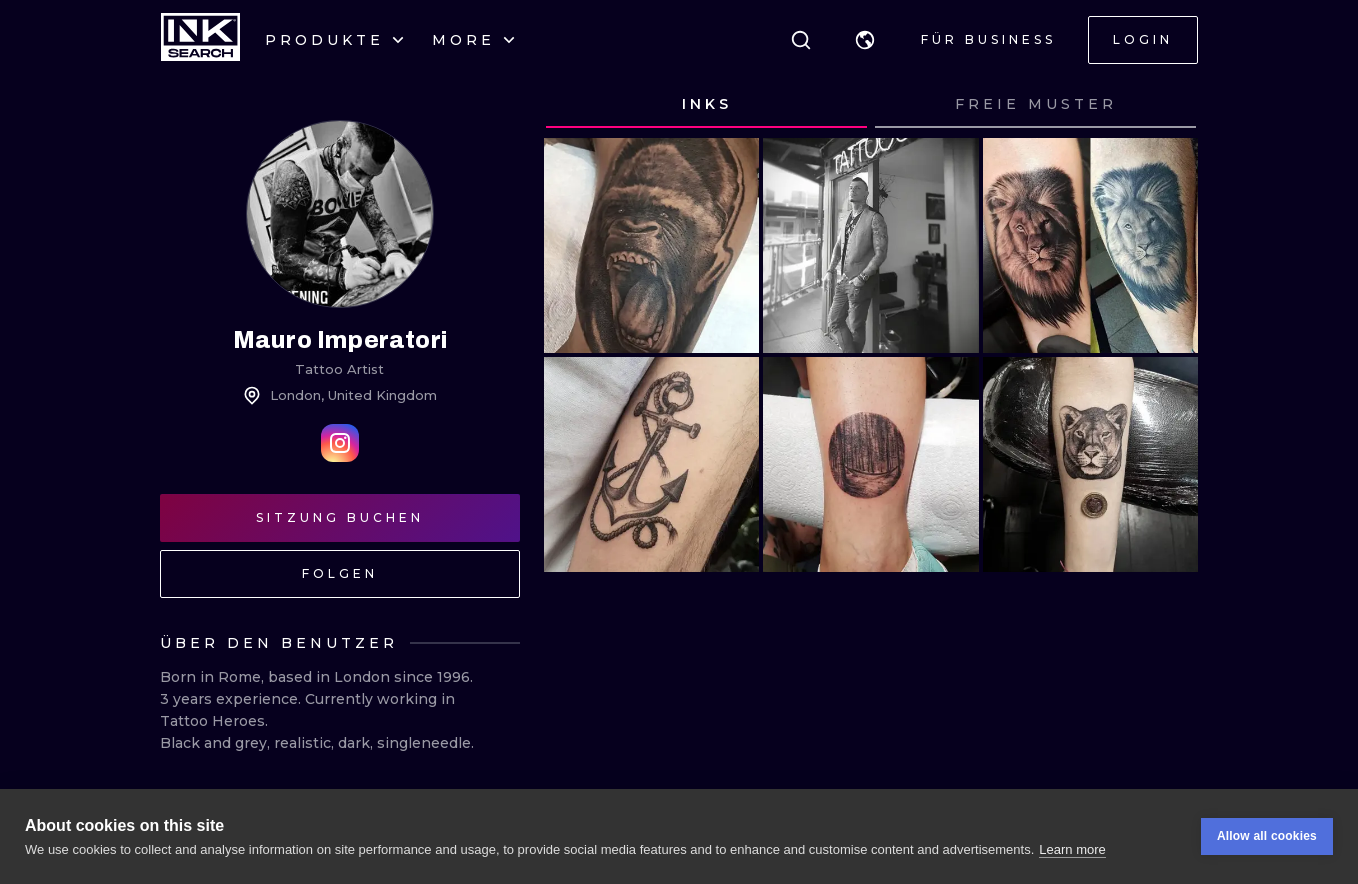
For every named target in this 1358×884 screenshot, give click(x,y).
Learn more (1072, 849)
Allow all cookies (1267, 836)
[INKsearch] (200, 40)
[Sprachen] (865, 40)
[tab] (706, 105)
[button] (865, 40)
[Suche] (801, 40)
